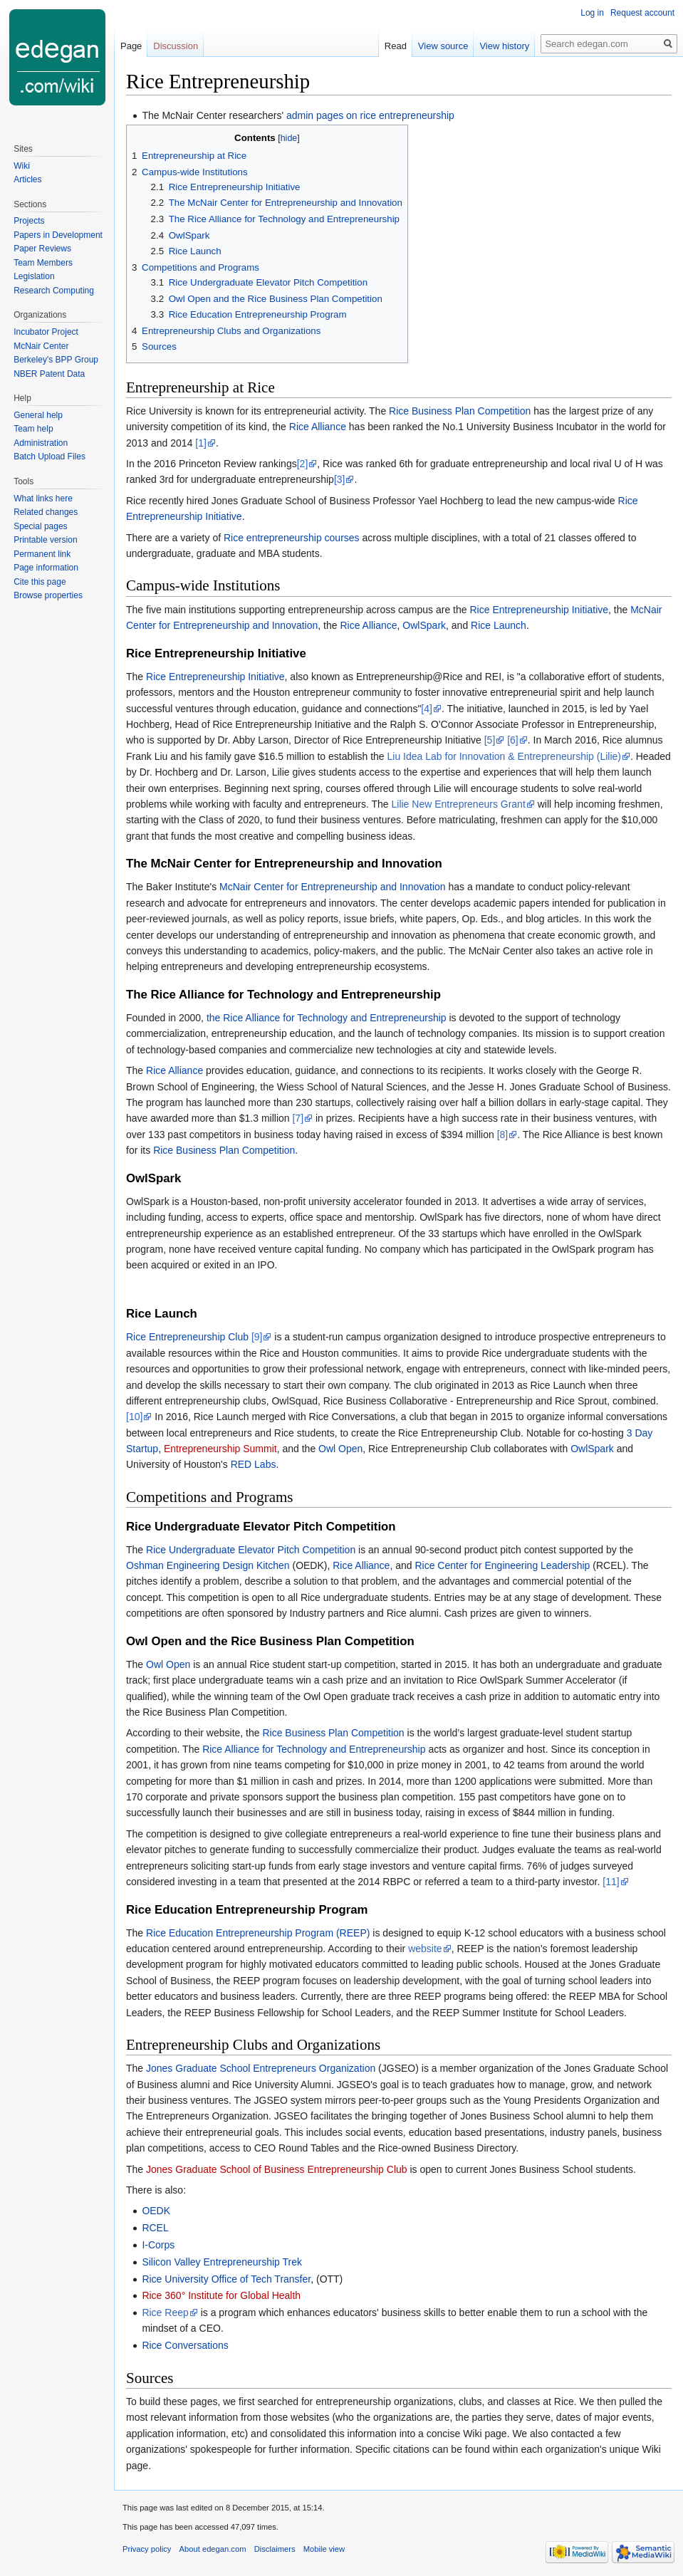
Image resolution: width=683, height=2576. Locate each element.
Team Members (43, 263)
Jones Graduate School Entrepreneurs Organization (260, 2068)
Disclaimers (275, 2549)
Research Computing (54, 291)
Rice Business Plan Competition (460, 411)
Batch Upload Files (49, 457)
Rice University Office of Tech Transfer (226, 2279)
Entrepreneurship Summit (220, 1448)
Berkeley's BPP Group (56, 360)
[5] (490, 740)
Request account (642, 13)
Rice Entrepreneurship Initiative (538, 609)
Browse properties (48, 595)
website (425, 1948)
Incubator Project (46, 332)
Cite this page (40, 582)
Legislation (34, 276)
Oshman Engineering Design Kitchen (208, 1565)
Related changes (46, 512)
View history (504, 46)
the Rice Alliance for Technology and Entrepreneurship (327, 1017)
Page (131, 46)
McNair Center (41, 346)
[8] (503, 1134)
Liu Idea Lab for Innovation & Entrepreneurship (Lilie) (504, 756)
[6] (512, 740)
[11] (611, 1881)
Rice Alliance (317, 426)
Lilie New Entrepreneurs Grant (458, 804)
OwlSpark (424, 625)
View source (443, 46)
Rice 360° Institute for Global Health (221, 2295)
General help (38, 415)
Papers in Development (58, 235)
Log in (592, 13)
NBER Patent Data (49, 374)
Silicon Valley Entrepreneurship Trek (222, 2262)
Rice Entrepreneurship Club (187, 1336)
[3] (339, 479)
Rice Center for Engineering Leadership (502, 1565)
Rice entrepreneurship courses (292, 537)
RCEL (155, 2227)
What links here (43, 499)
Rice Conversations (185, 2345)
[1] (201, 443)
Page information (46, 568)
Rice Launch (498, 625)
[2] (302, 463)
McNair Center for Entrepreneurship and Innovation (332, 886)
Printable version (45, 540)
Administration (41, 443)
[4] (426, 708)
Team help (33, 429)
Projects (29, 221)
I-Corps (158, 2245)
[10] (134, 1416)
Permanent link (42, 554)
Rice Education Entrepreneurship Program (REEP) (258, 1933)
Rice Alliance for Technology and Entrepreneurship (313, 1749)
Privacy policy (146, 2549)
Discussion (175, 46)
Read (396, 46)
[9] (257, 1336)
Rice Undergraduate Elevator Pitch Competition (250, 1549)
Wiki (22, 166)
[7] (297, 1118)
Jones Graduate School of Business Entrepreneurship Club (276, 2169)
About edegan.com (212, 2549)
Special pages (40, 526)
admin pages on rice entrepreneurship (370, 115)
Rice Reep (165, 2312)
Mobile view (324, 2549)
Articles (27, 179)
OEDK (156, 2210)
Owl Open (340, 1448)
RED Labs (253, 1464)
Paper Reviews (42, 249)
